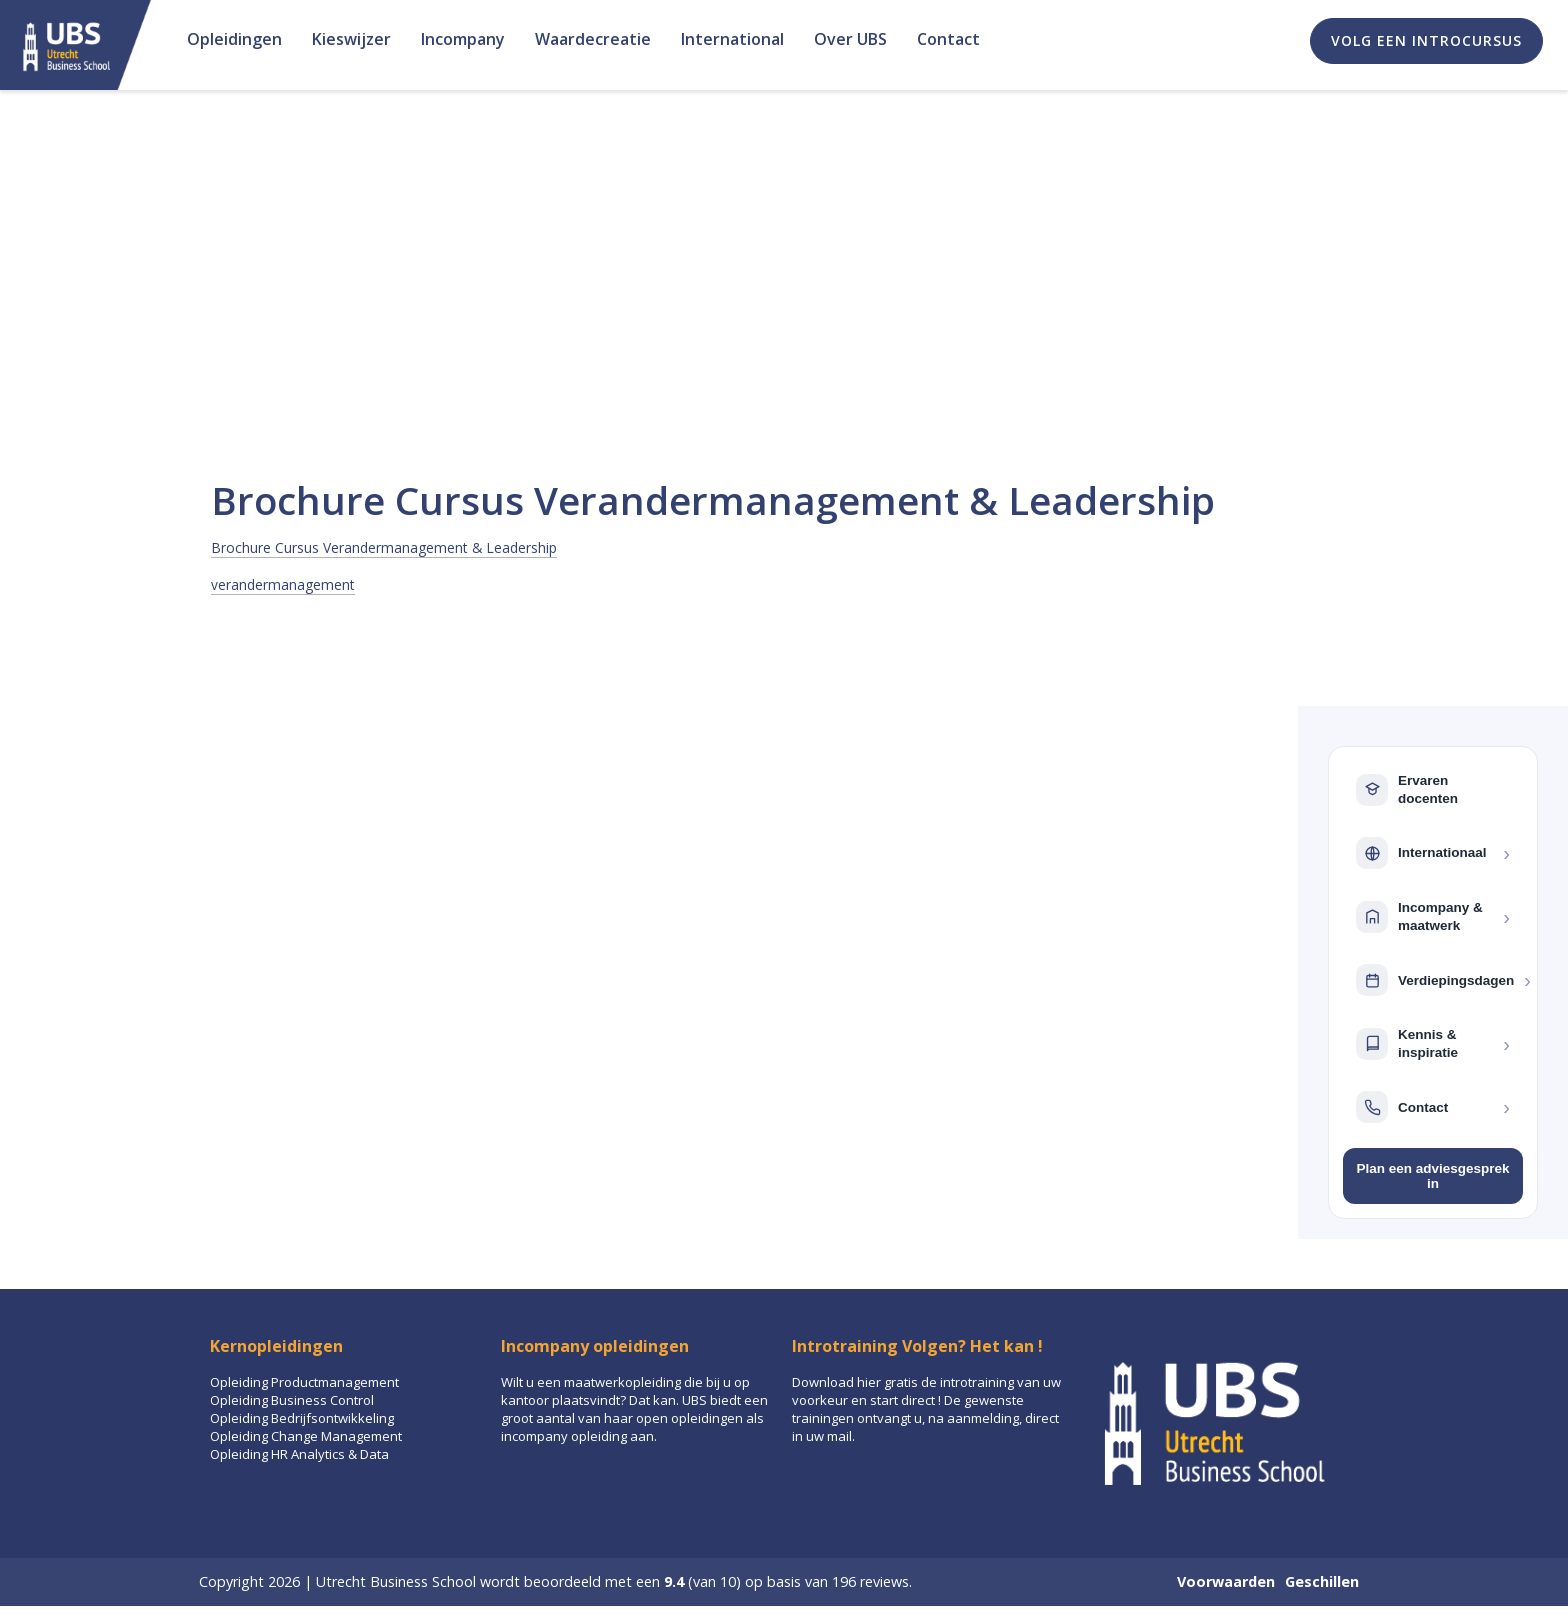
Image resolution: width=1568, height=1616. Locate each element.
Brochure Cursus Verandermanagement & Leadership (384, 547)
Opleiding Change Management (306, 1436)
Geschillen (1322, 1581)
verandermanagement (283, 584)
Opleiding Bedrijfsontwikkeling (302, 1418)
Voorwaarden (1226, 1581)
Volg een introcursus (1426, 40)
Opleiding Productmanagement (304, 1382)
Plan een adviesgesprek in (1432, 1176)
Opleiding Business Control (292, 1400)
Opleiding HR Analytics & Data (299, 1454)
